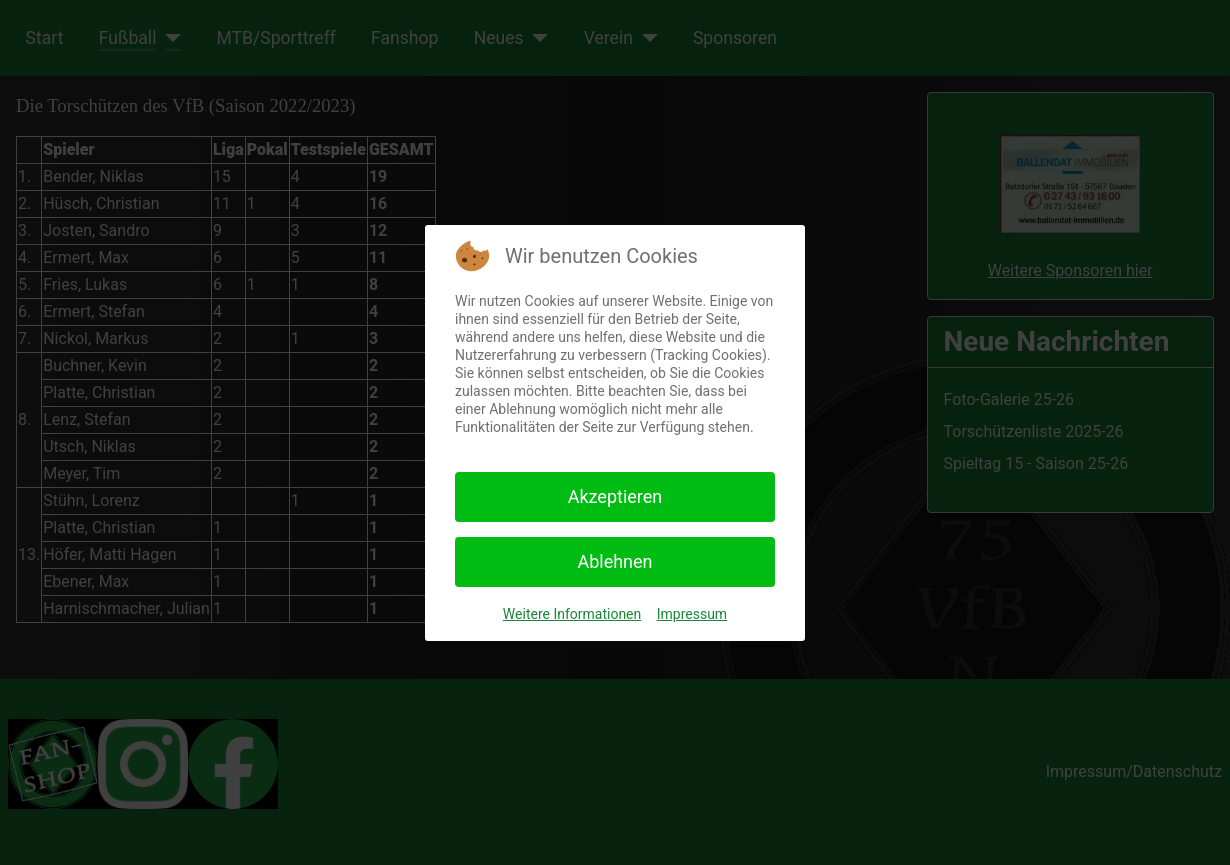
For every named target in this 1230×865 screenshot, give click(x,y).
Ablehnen (614, 561)
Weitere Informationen (572, 614)
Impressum (692, 614)
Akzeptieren (615, 496)
